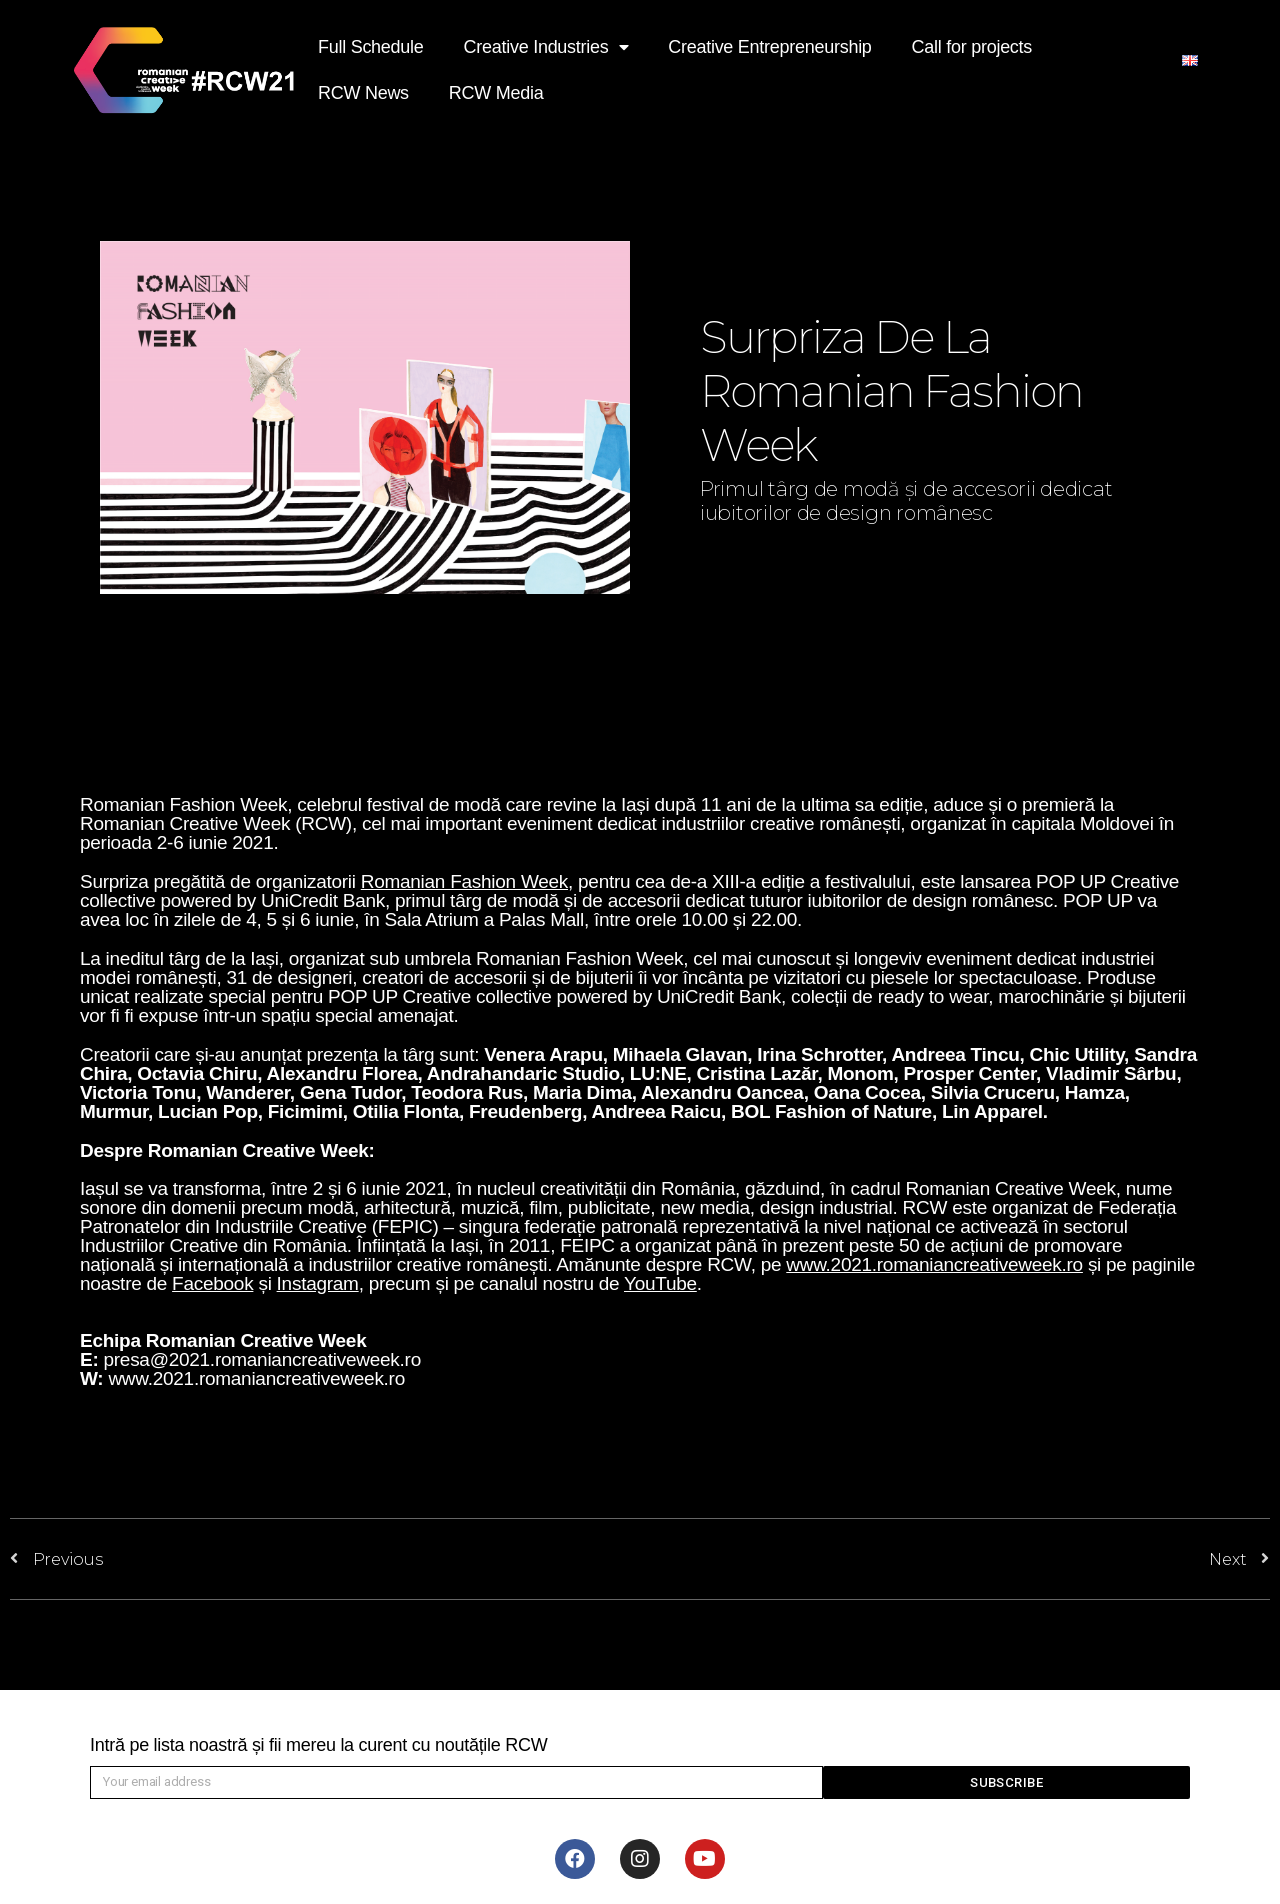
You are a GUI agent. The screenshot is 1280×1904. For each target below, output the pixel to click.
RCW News (363, 93)
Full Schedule (371, 47)
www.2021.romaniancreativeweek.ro (256, 1378)
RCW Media (496, 93)
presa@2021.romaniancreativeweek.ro (261, 1359)
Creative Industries (546, 47)
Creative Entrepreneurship (769, 47)
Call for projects (972, 47)
